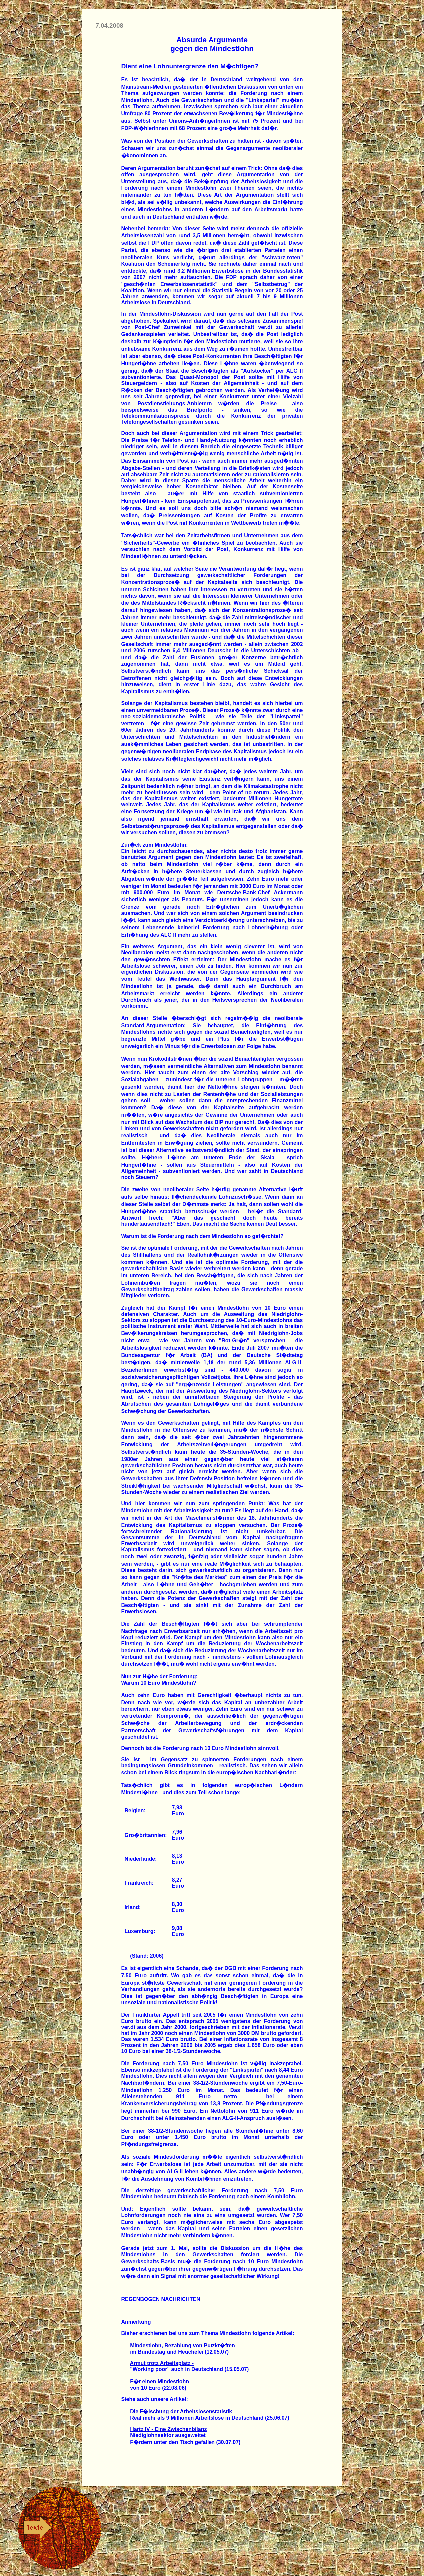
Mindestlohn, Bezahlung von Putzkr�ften (182, 2345)
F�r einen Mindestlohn (159, 2381)
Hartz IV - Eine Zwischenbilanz (168, 2429)
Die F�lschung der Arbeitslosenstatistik (181, 2411)
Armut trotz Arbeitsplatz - (162, 2363)
